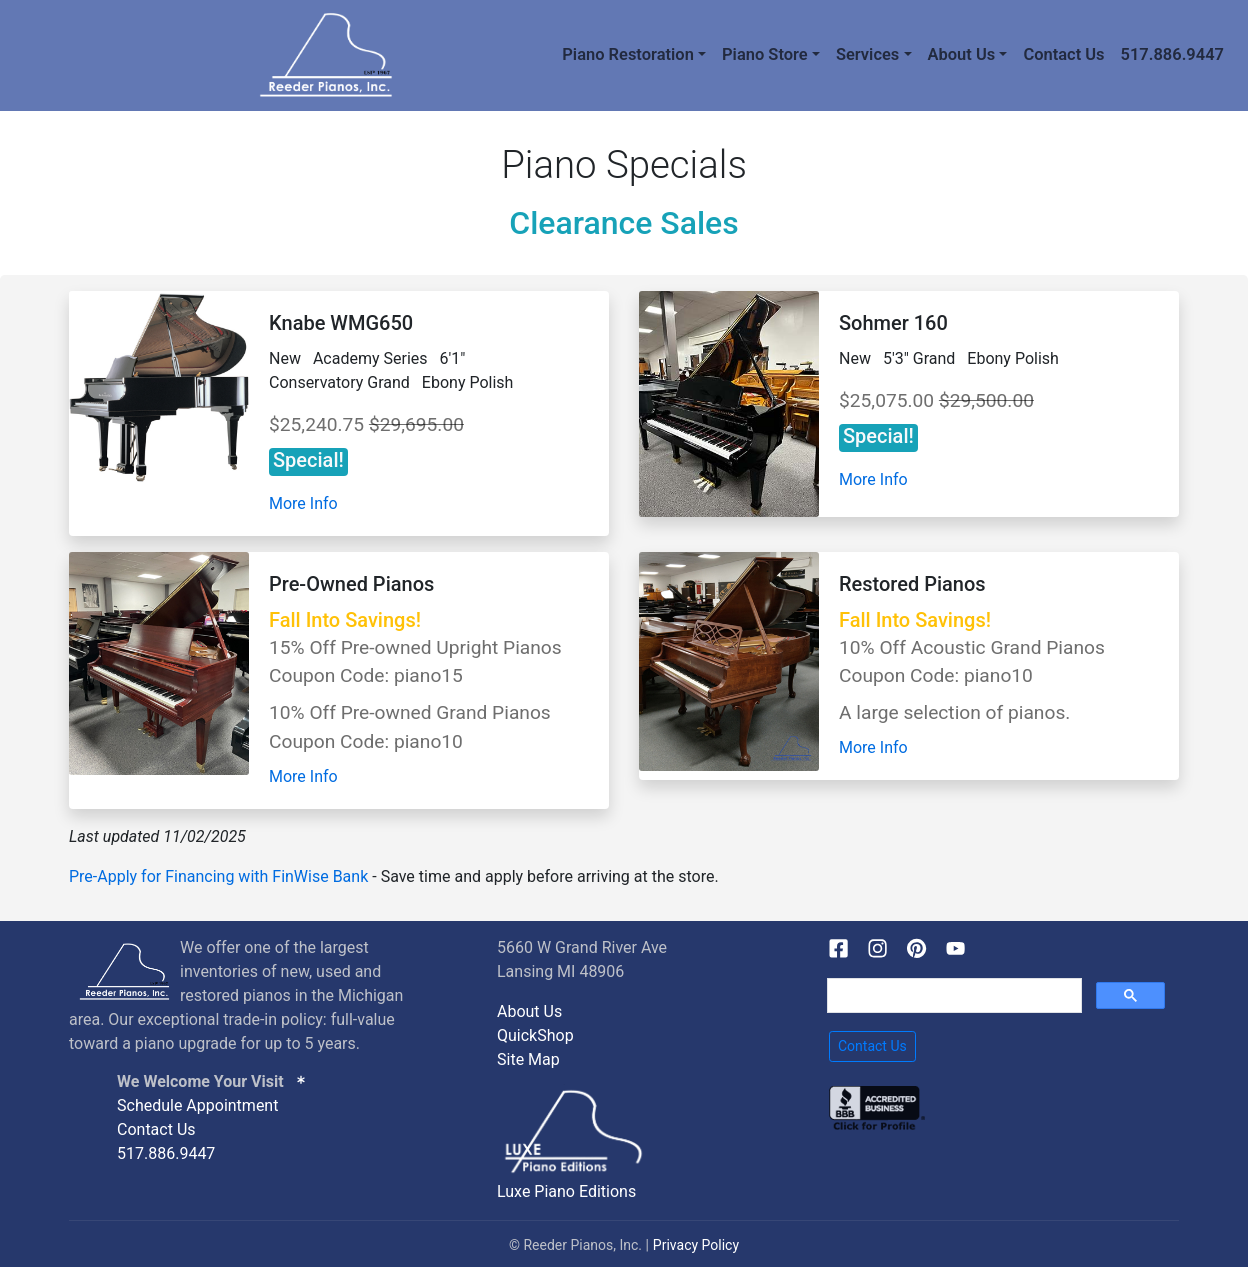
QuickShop (535, 1035)
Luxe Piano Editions (566, 1191)
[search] (952, 996)
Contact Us (1063, 54)
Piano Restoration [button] (628, 54)
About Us (529, 1011)
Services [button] (867, 54)
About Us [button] (962, 54)
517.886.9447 (1172, 54)
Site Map (528, 1059)
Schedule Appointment (197, 1105)
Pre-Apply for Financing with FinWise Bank (218, 876)
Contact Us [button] (872, 1046)
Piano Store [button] (765, 54)
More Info (303, 503)
